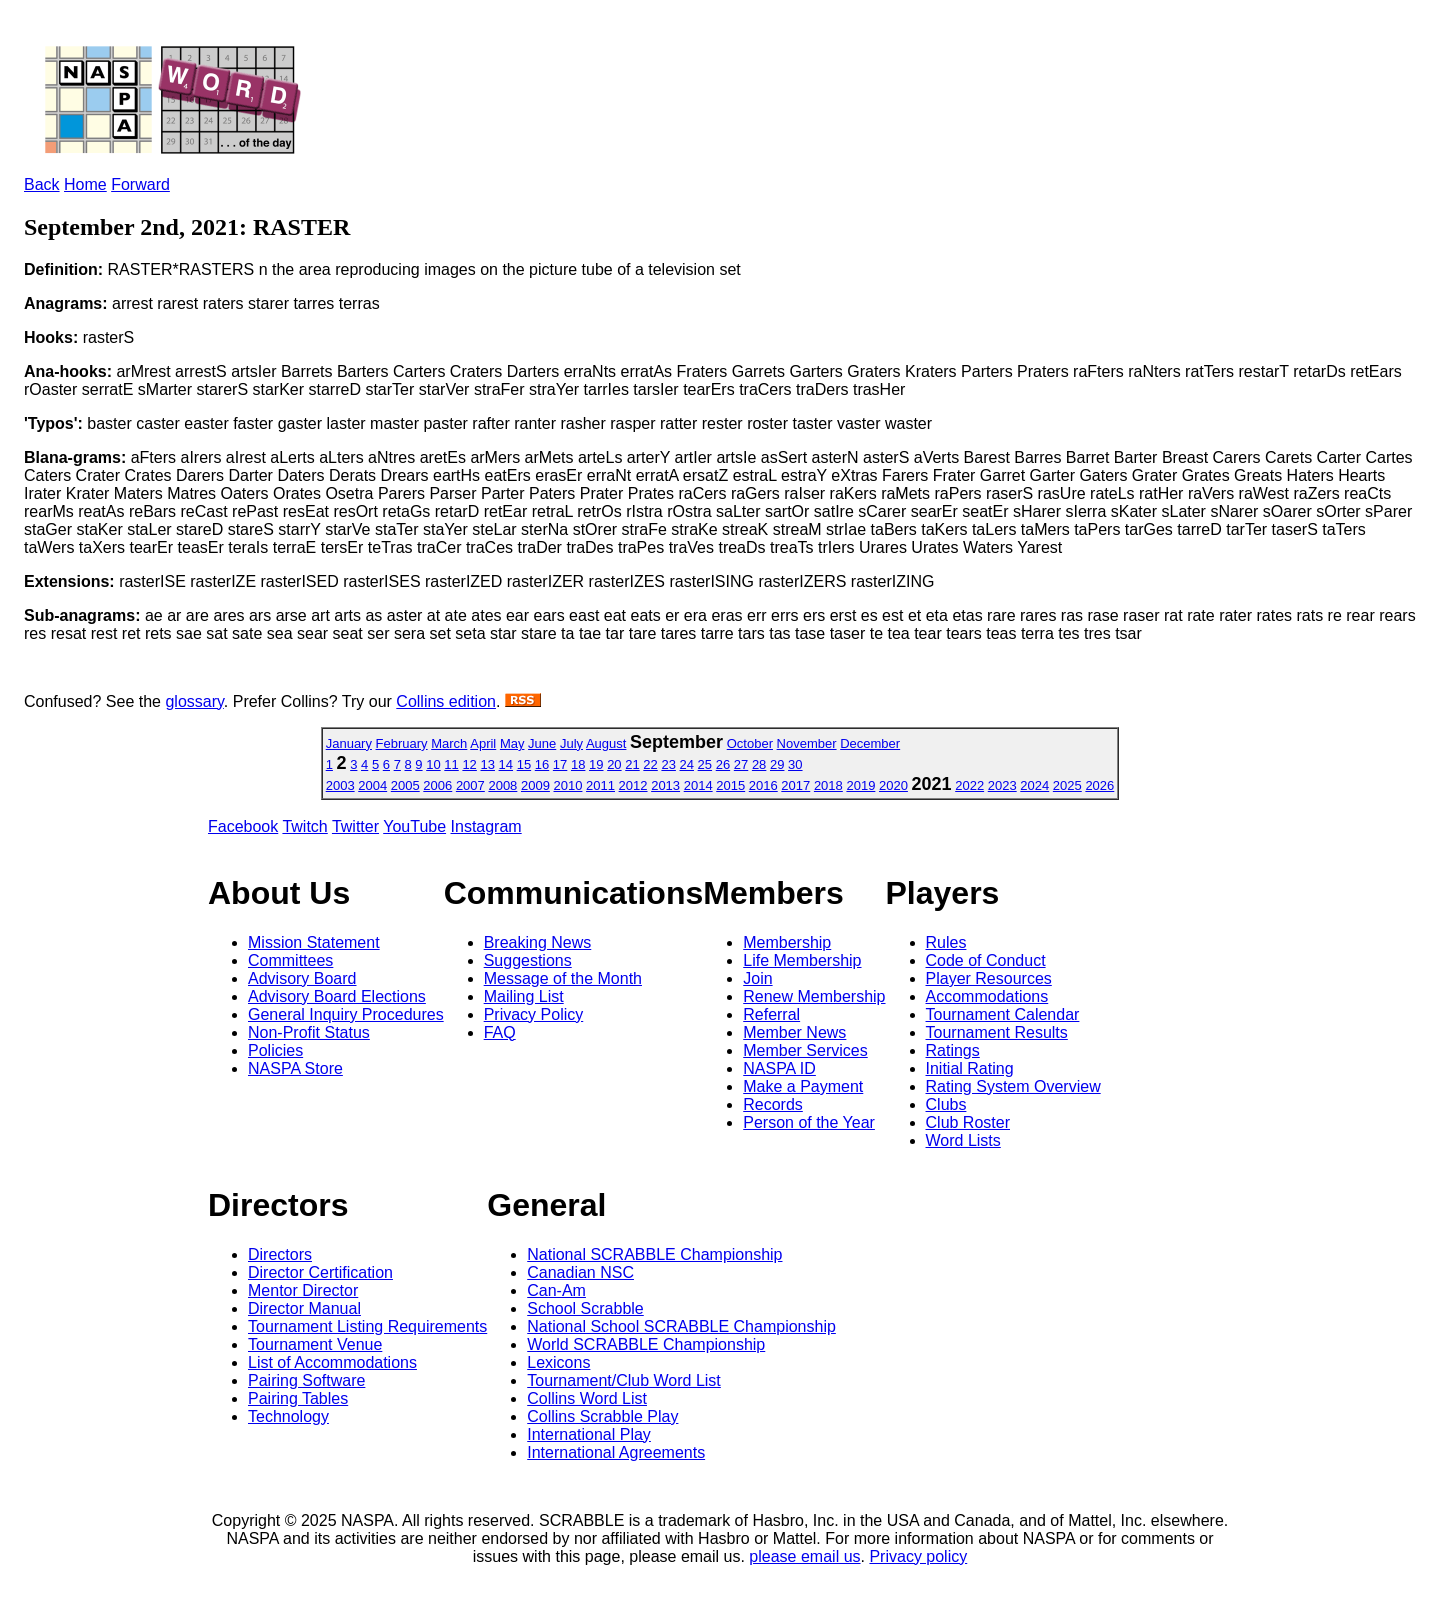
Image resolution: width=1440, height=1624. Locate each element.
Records (773, 1104)
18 (578, 764)
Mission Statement (314, 942)
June (542, 743)
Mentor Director (303, 1290)
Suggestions (528, 960)
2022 (969, 785)
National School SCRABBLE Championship (681, 1326)
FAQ (500, 1032)
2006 (437, 785)
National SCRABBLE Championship (654, 1254)
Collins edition (446, 701)
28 (759, 764)
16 (542, 764)
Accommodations (987, 996)
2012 (633, 785)
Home (85, 184)
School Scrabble (585, 1308)
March (449, 743)
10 (433, 764)
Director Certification (320, 1272)
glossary (194, 701)
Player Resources (989, 978)
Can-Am (556, 1290)
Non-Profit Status (309, 1032)
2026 (1099, 785)
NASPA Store (295, 1068)
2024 (1034, 785)
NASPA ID (779, 1068)
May (512, 743)
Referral (771, 1014)
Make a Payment (803, 1086)
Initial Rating (970, 1068)
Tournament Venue (315, 1344)
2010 (568, 785)
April (483, 743)
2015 (730, 785)
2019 (860, 785)
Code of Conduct (986, 960)
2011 (600, 785)
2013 (665, 785)
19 (596, 764)
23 (668, 764)
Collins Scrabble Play (602, 1416)
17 (560, 764)
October (750, 743)
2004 (372, 785)
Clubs (946, 1104)
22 (650, 764)
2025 (1067, 785)
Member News (794, 1032)
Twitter (355, 826)
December (870, 743)
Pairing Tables (298, 1398)
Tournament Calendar (1003, 1014)
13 (487, 764)
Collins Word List (587, 1398)
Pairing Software (306, 1380)
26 (723, 764)
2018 (828, 785)
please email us (804, 1556)
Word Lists (963, 1140)
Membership (787, 942)
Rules (946, 942)
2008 (502, 785)
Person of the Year (809, 1122)
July (571, 743)
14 (506, 764)
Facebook (243, 826)
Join (757, 978)
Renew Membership (814, 996)
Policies (275, 1050)
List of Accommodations (332, 1362)
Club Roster (968, 1122)
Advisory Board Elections (337, 996)
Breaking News (538, 942)
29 (777, 764)
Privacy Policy (534, 1014)
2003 (340, 785)
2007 (470, 785)
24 (687, 764)
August (606, 743)
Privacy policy (918, 1556)
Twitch (304, 826)
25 (705, 764)
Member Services (805, 1050)
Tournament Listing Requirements (367, 1326)
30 (795, 764)
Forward (140, 184)
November (807, 743)
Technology (288, 1416)
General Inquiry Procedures (346, 1014)
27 (741, 764)
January (349, 743)
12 (469, 764)
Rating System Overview (1013, 1086)
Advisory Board (302, 978)
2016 (763, 785)
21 (632, 764)
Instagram (486, 826)
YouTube (414, 826)
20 (614, 764)
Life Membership (802, 960)
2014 (698, 785)
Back (42, 184)
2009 (535, 785)
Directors (280, 1254)
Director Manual (304, 1308)
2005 (405, 785)
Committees (290, 960)
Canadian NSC (580, 1272)
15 (524, 764)
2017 (795, 785)
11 (451, 764)
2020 (893, 785)
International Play (589, 1434)
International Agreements (616, 1452)
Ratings (953, 1050)
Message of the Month (563, 978)
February (402, 743)
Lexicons (558, 1362)
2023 (1002, 785)
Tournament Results (997, 1032)
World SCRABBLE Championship (646, 1344)
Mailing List (524, 996)
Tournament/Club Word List (624, 1380)
